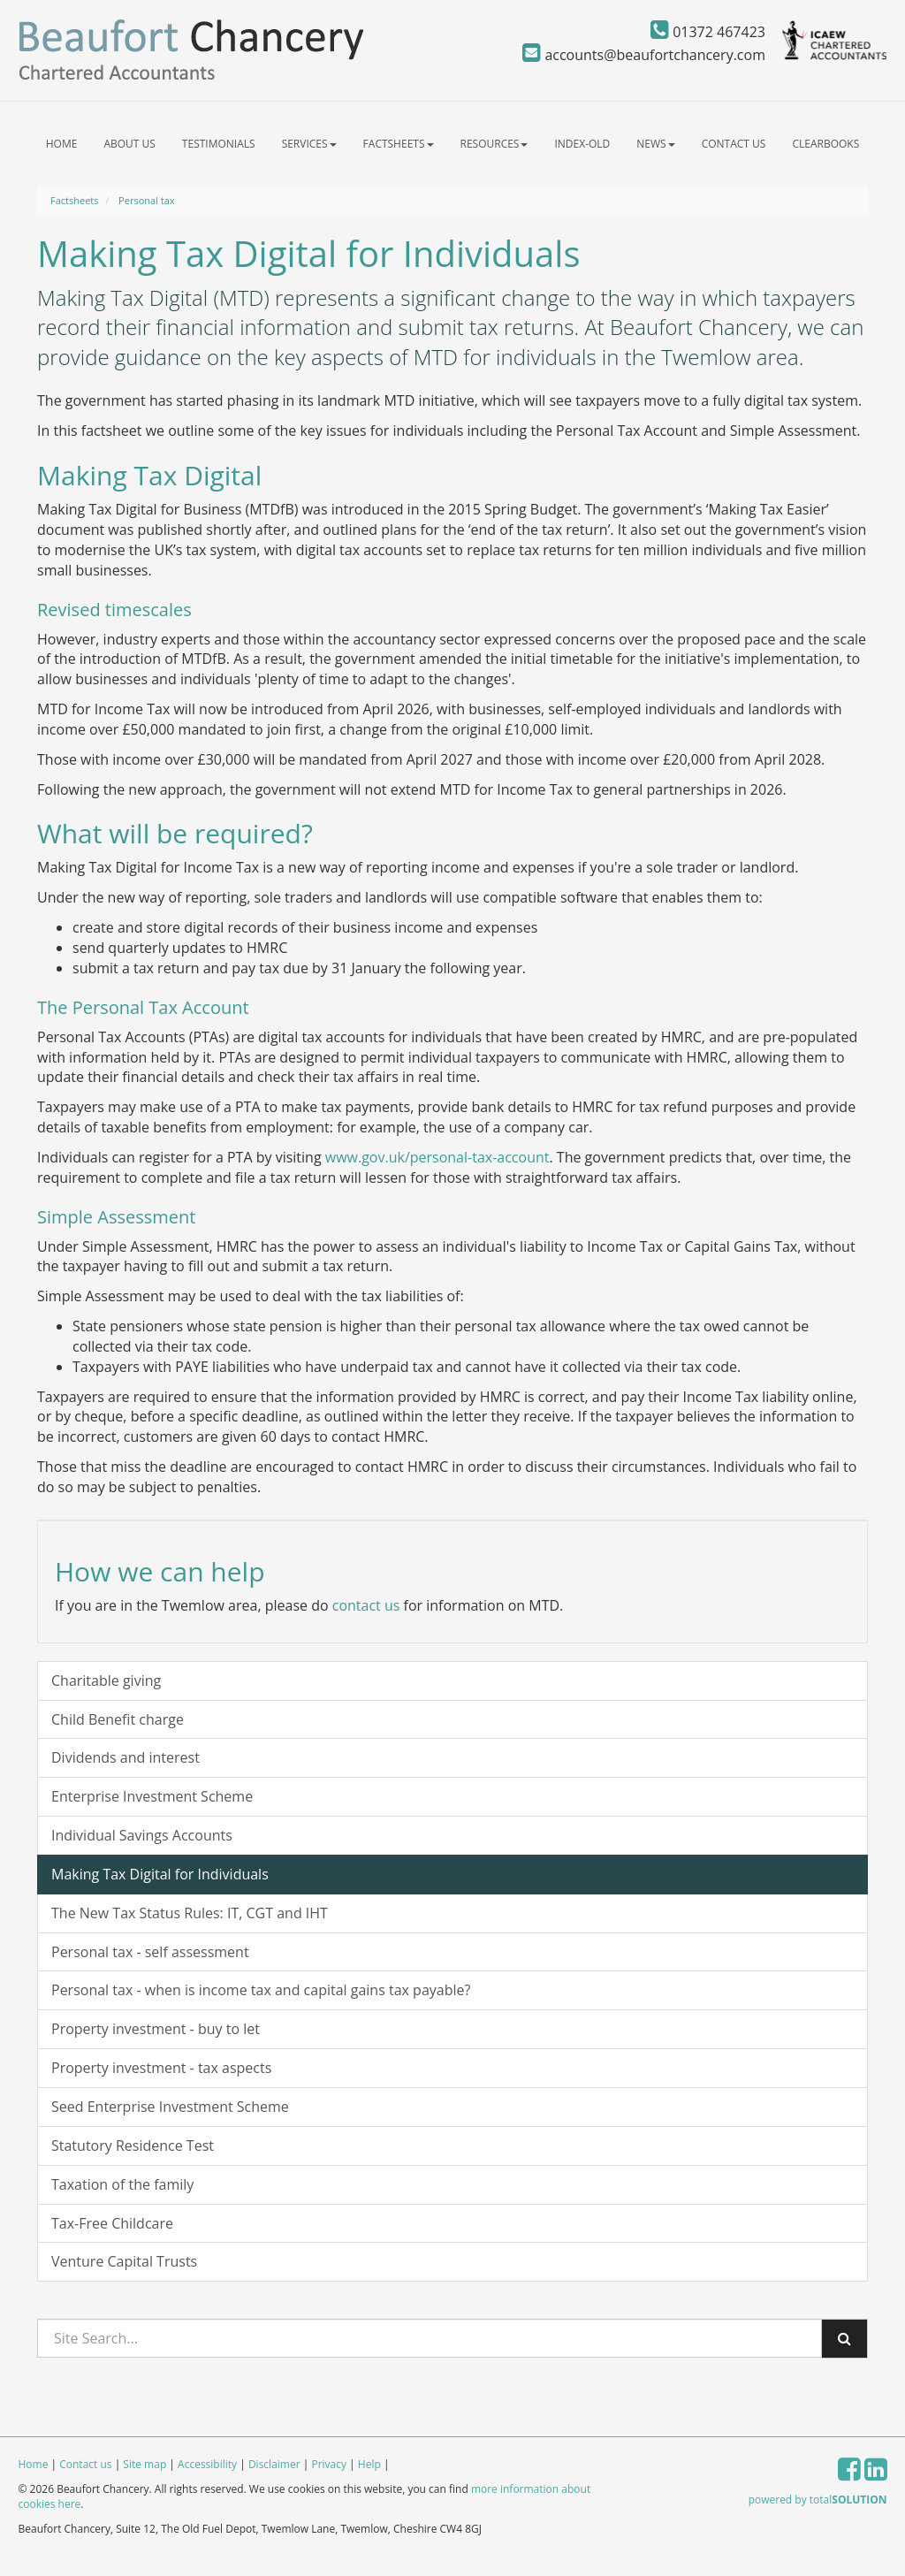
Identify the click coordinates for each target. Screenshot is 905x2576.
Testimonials (218, 143)
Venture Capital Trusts (124, 2261)
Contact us (734, 143)
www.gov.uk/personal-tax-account (437, 1157)
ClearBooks (825, 143)
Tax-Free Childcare (112, 2223)
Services (309, 143)
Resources (494, 143)
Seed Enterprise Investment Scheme (170, 2106)
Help (369, 2464)
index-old (582, 143)
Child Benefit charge (117, 1719)
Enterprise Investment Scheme (152, 1796)
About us (129, 143)
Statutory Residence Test (132, 2145)
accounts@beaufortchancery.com (643, 55)
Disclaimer (274, 2464)
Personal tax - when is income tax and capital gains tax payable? (260, 1990)
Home (62, 143)
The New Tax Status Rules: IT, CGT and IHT (189, 1913)
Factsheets (398, 143)
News (655, 143)
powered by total (818, 2499)
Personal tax (146, 200)
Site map (144, 2464)
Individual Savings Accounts (141, 1835)
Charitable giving (106, 1680)
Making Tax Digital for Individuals (160, 1874)
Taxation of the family (122, 2184)
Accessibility (207, 2464)
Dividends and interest (125, 1757)
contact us (366, 1605)
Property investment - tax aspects (161, 2067)
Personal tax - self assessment (150, 1952)
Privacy (328, 2464)
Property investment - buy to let (155, 2029)
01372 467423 (707, 32)
